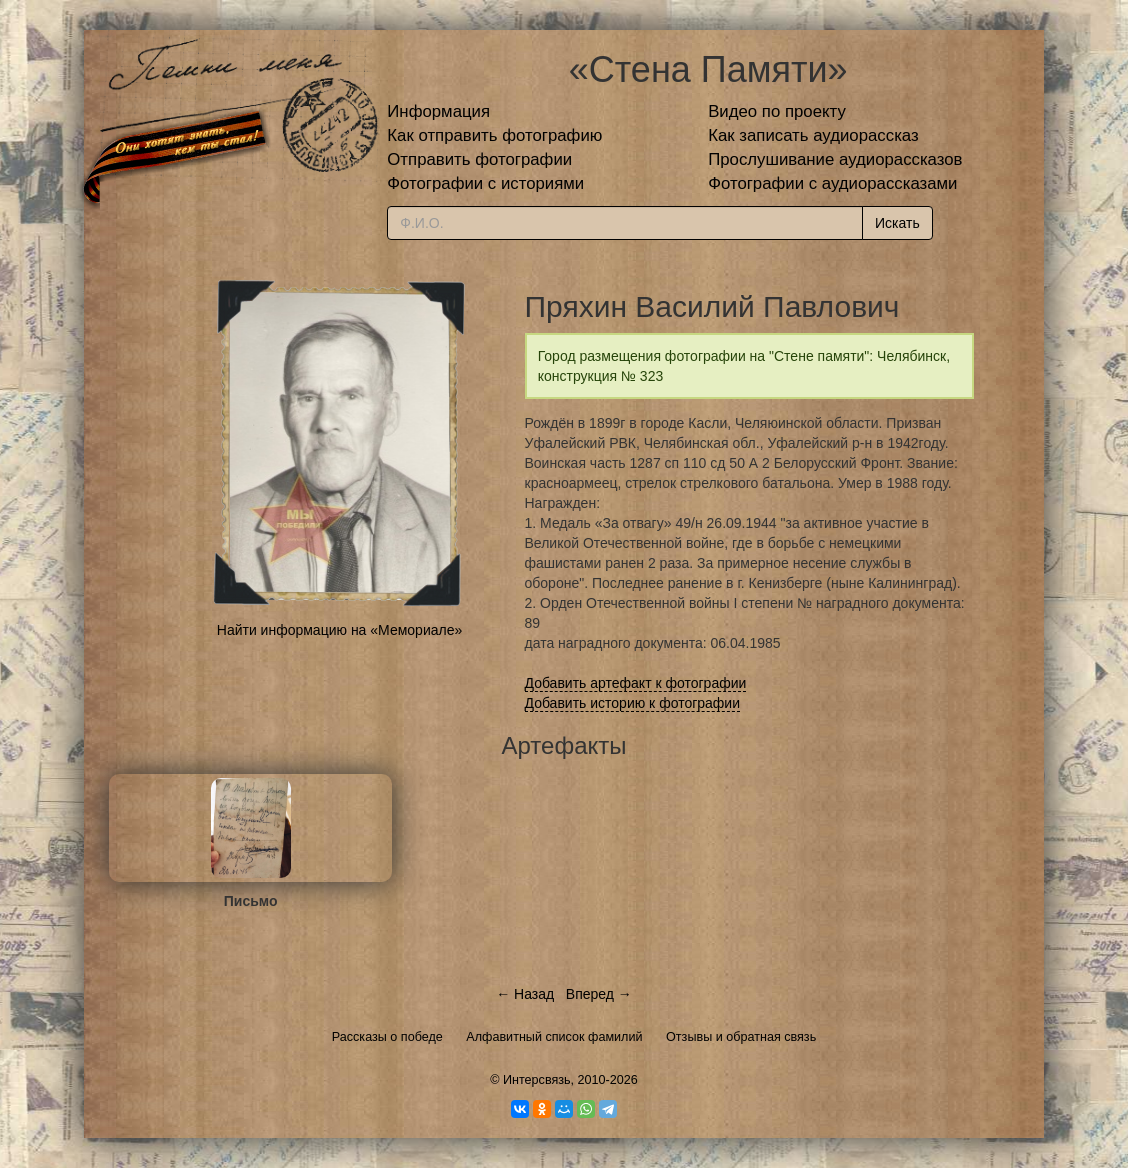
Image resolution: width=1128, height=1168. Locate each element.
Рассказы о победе (387, 1037)
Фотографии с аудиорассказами (832, 183)
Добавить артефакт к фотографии (636, 683)
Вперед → (599, 994)
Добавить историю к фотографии (633, 703)
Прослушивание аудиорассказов (835, 159)
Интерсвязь (537, 1080)
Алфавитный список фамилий (554, 1037)
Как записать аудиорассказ (813, 135)
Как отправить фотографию (494, 135)
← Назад (525, 994)
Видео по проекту (777, 111)
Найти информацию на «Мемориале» (339, 630)
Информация (438, 111)
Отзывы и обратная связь (741, 1037)
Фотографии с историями (485, 183)
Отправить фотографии (479, 159)
